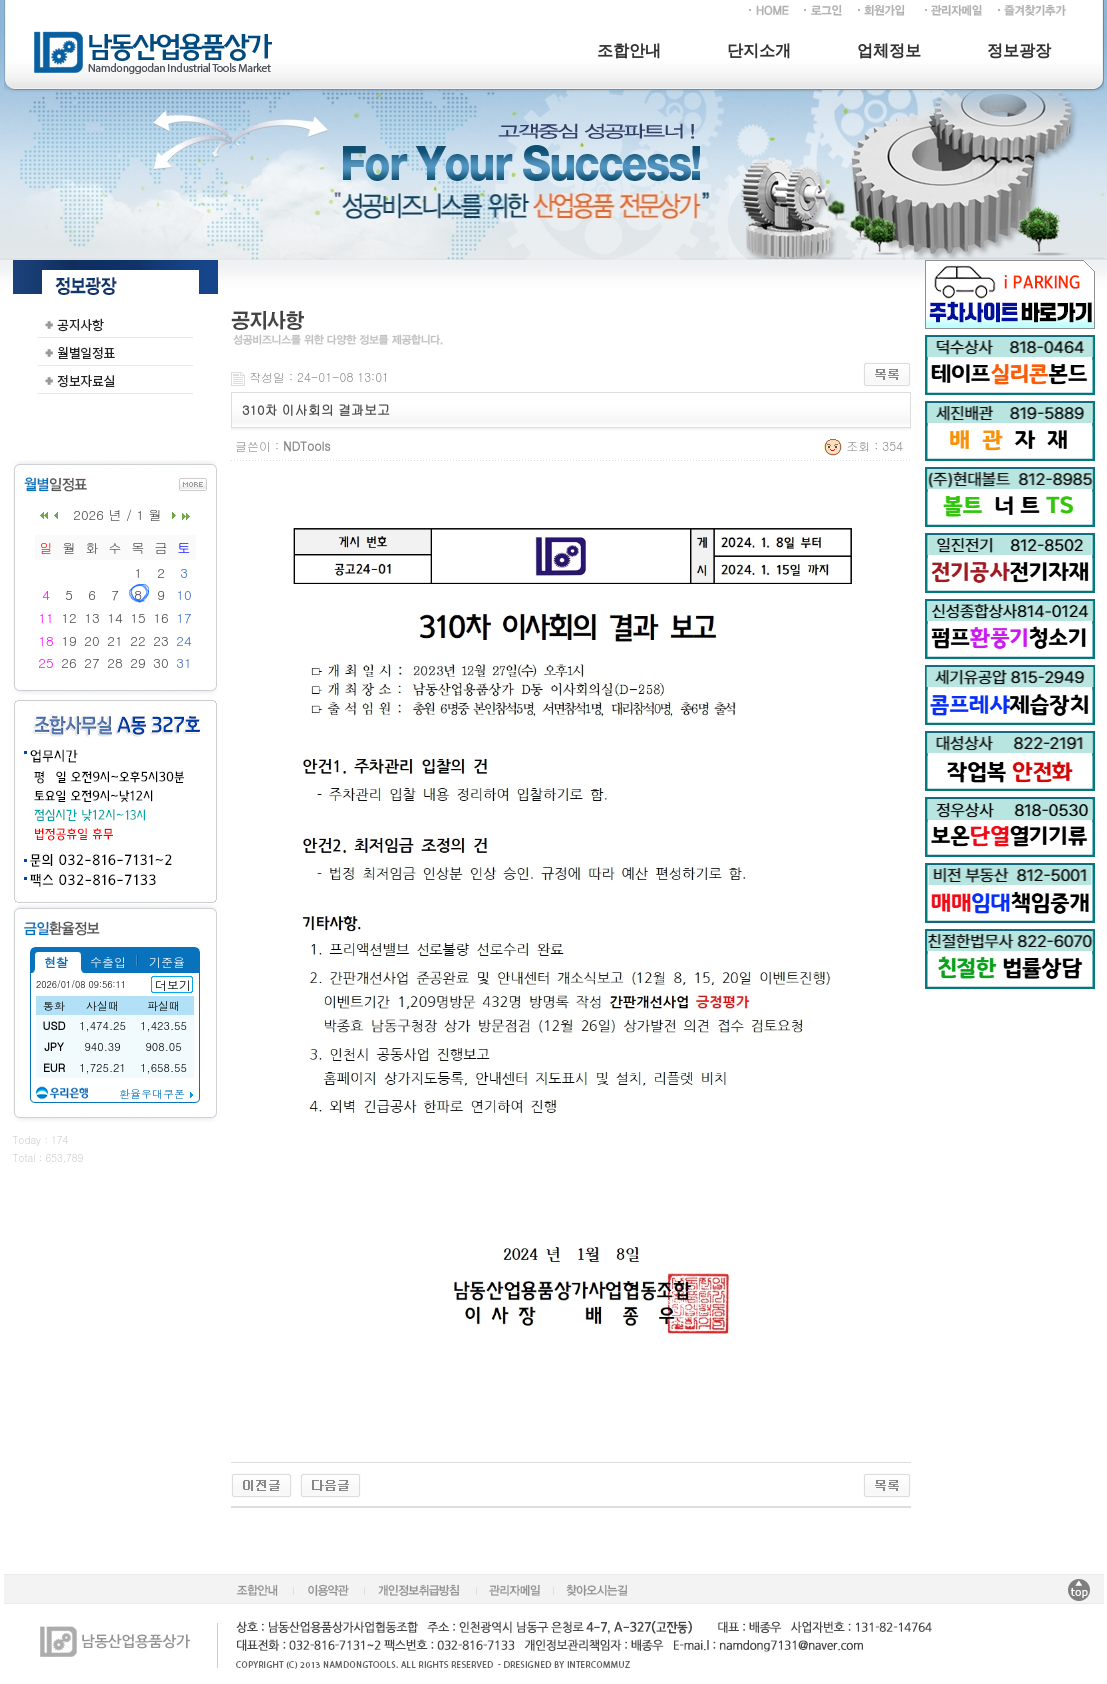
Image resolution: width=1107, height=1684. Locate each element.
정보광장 (1019, 50)
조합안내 (629, 50)
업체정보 (889, 50)
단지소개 (759, 50)
